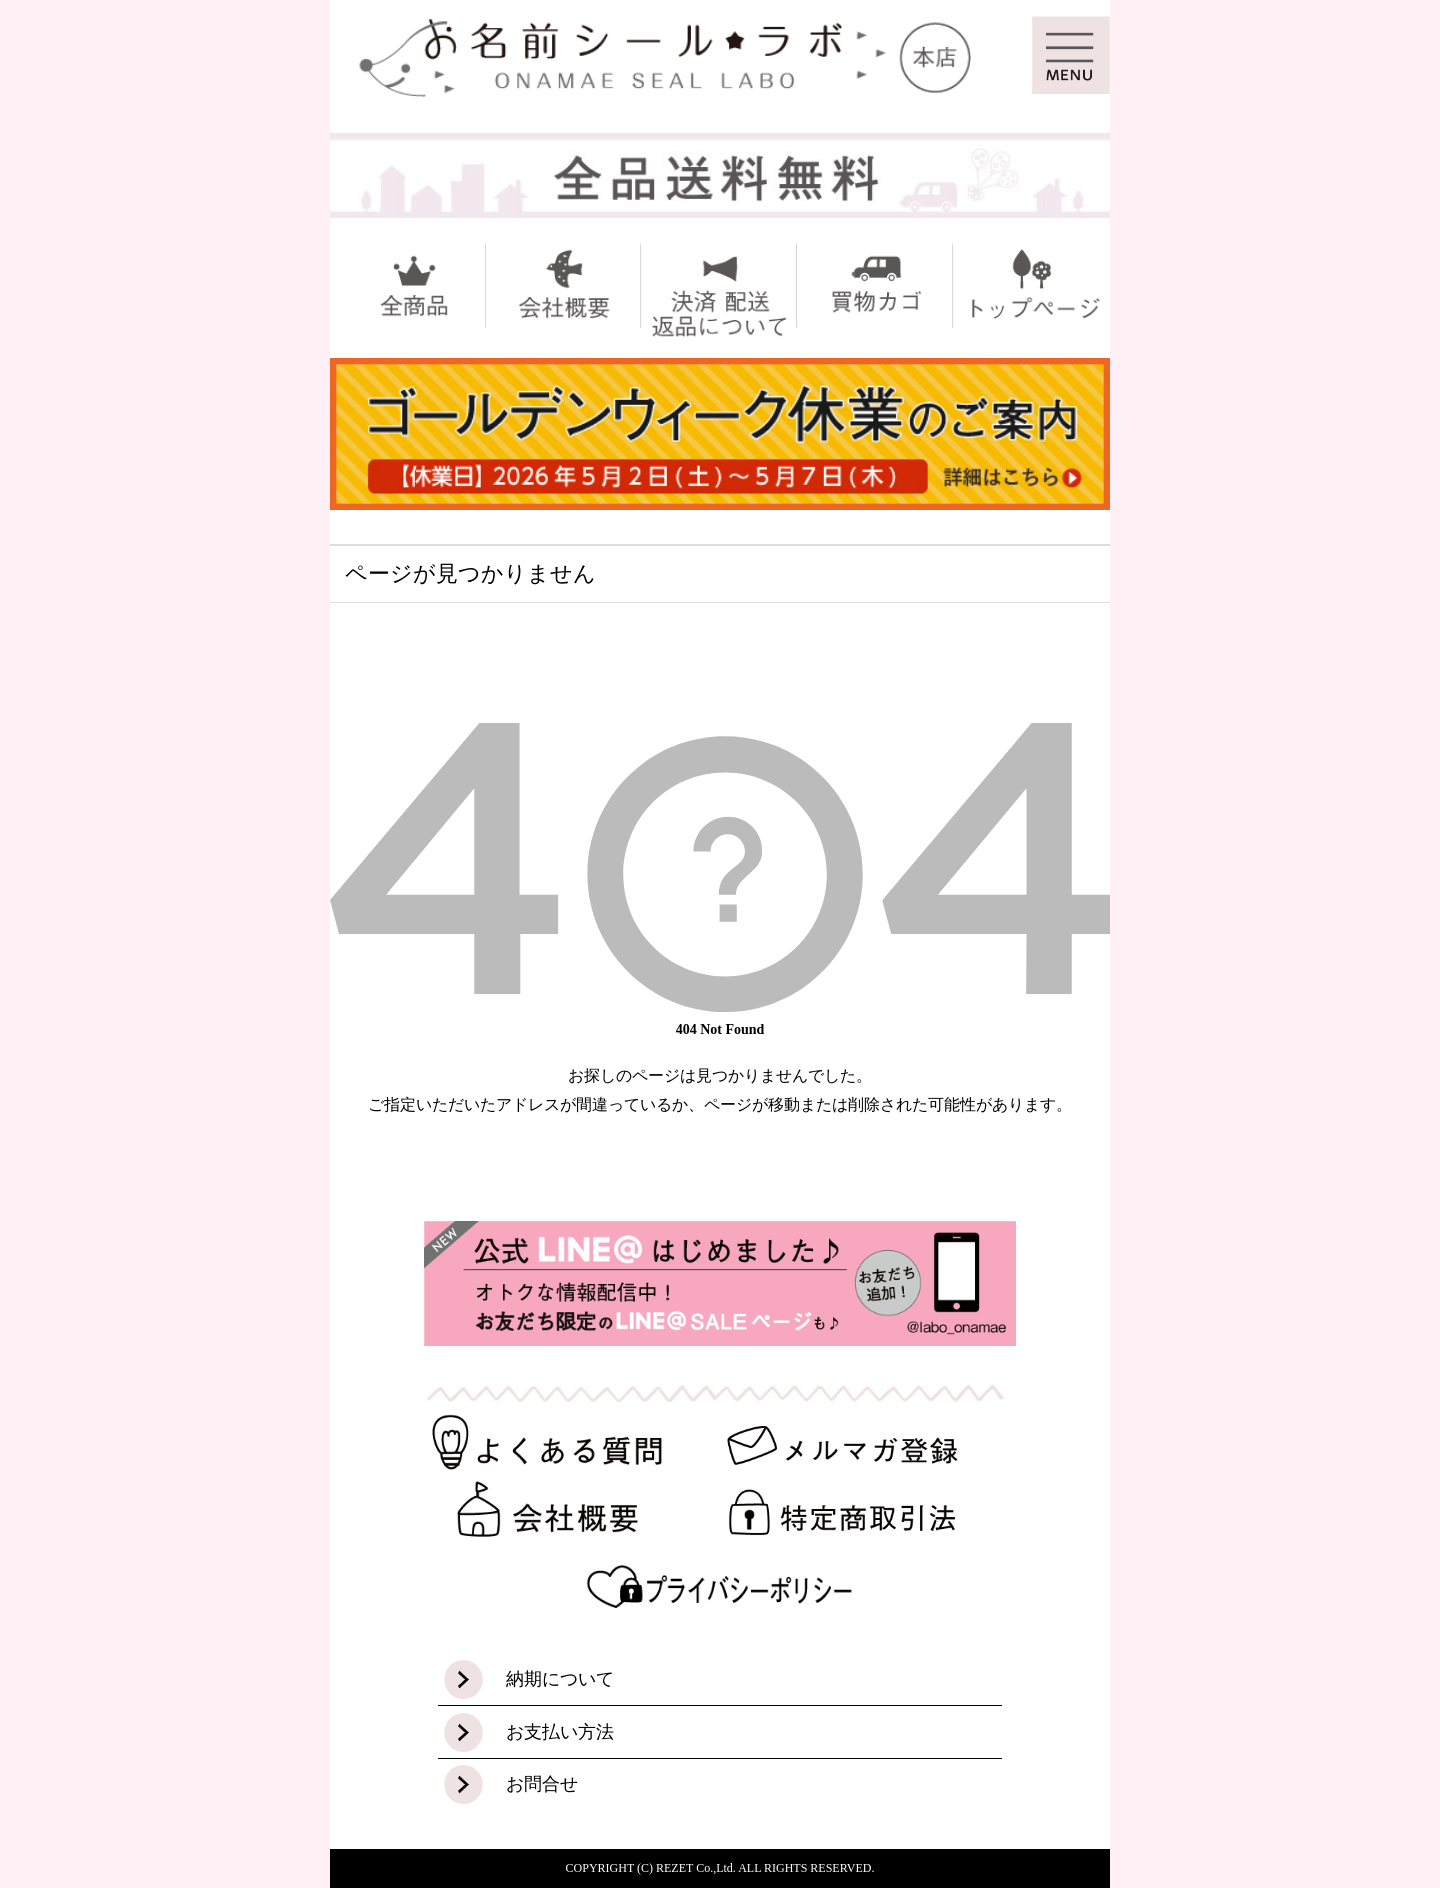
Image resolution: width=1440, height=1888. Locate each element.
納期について (560, 1679)
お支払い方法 (560, 1732)
